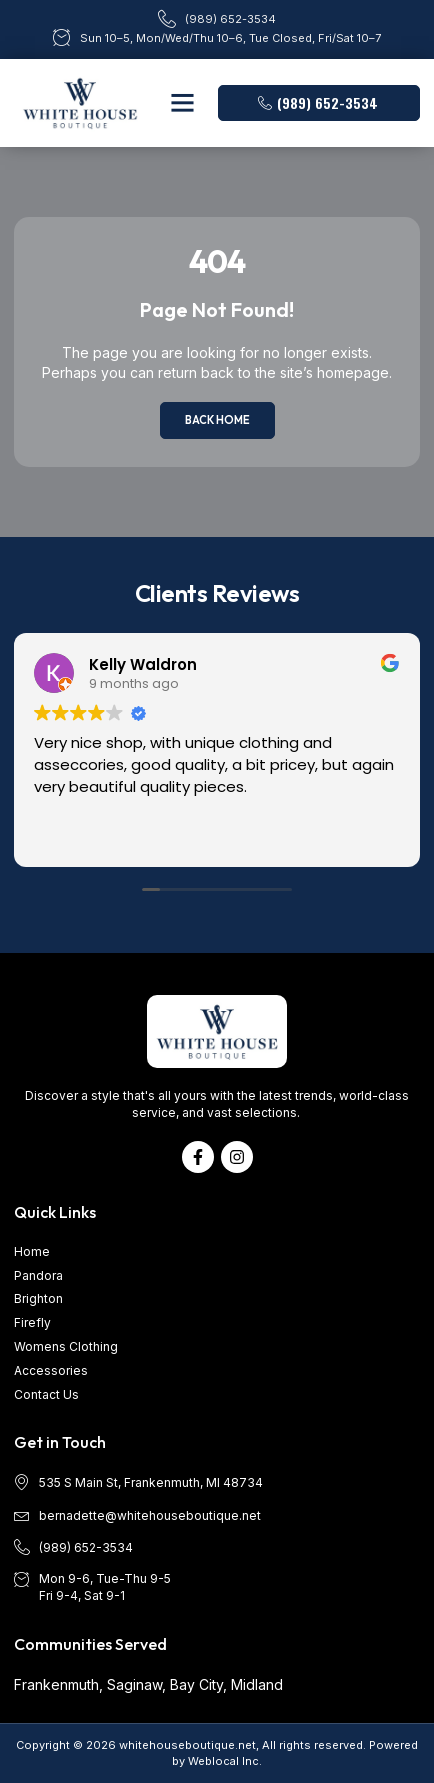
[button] (183, 103)
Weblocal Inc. (225, 1761)
